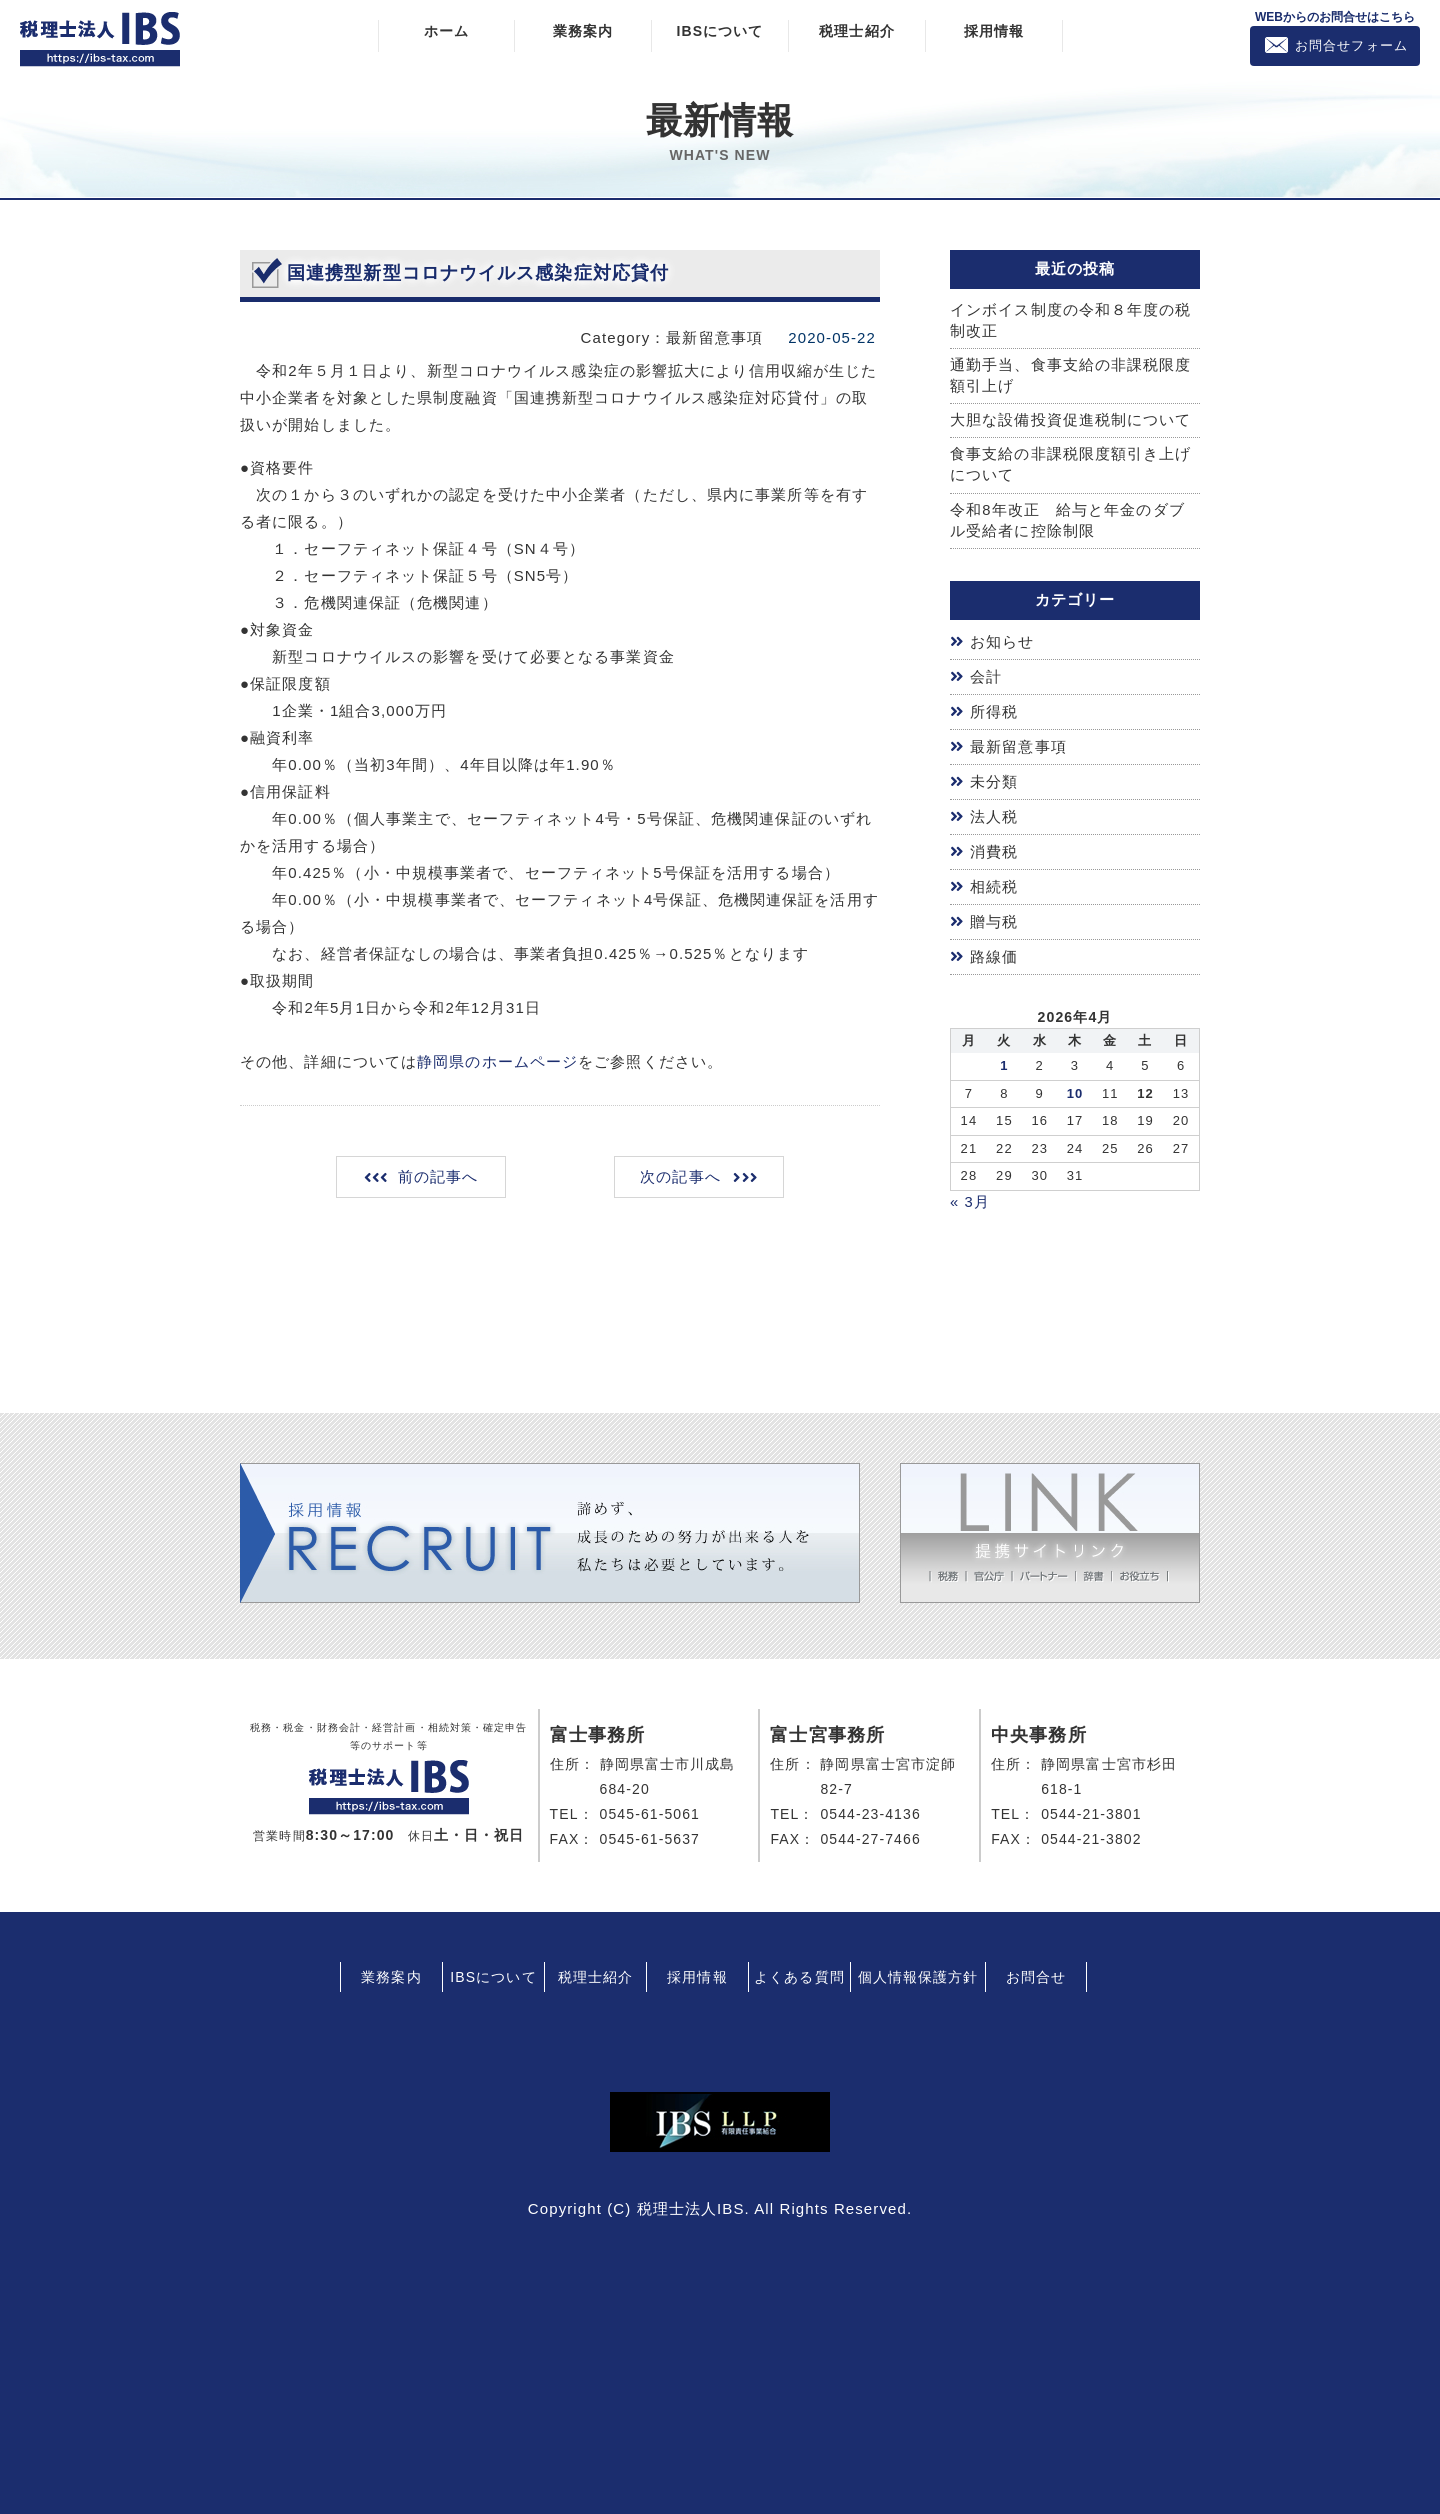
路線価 (994, 954)
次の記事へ (679, 1177)
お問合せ (1036, 1973)
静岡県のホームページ (497, 1061)
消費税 (994, 850)
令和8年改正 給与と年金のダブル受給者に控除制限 (1067, 523)
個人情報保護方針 (918, 1973)
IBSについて (719, 31)
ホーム (446, 31)
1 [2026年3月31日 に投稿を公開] (1004, 1062)
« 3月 (970, 1198)
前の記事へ (439, 1177)
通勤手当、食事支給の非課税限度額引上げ (1071, 377)
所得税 (994, 713)
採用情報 (994, 31)
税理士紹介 (857, 31)
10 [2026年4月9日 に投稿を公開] (1075, 1089)
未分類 (994, 781)
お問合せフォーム (1351, 45)
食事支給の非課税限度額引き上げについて (1071, 467)
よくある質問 (799, 1973)
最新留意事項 (1018, 747)
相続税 (994, 885)
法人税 (994, 816)
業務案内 (583, 31)
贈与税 (994, 919)
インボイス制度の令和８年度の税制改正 (1071, 321)
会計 (986, 678)
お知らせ (1002, 644)
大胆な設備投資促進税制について (1071, 422)
